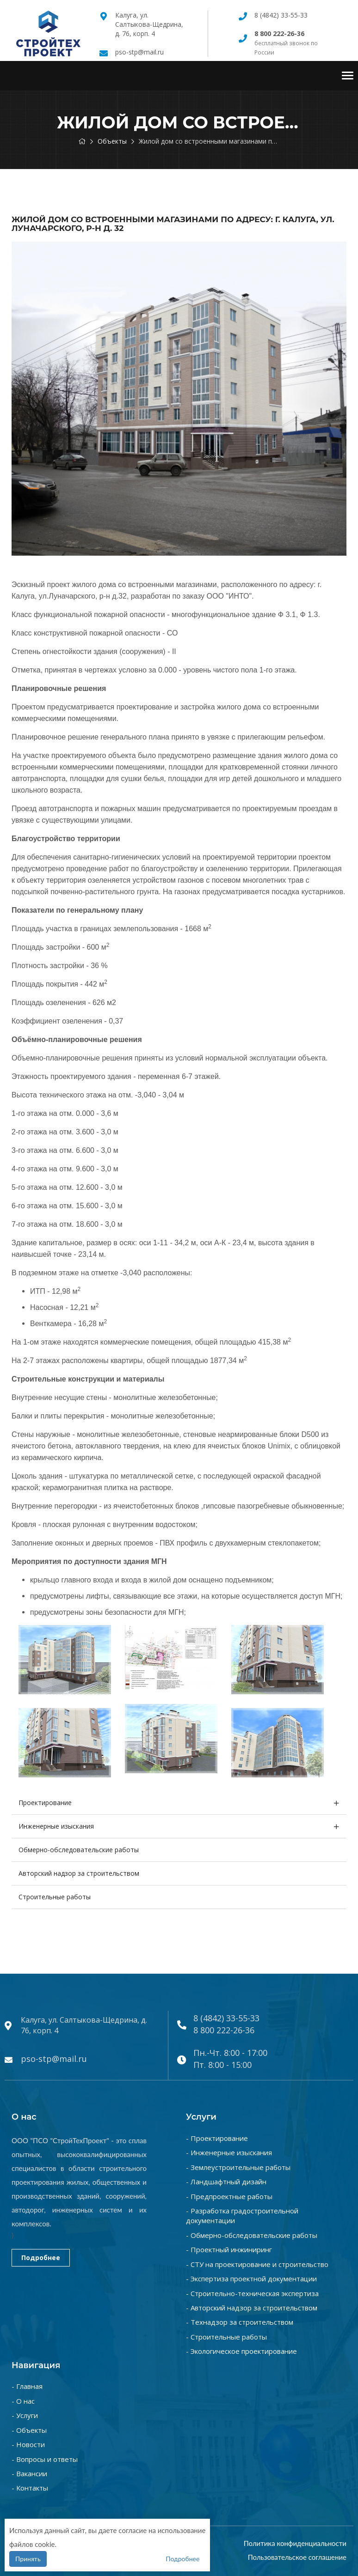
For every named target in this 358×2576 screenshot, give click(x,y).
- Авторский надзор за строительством (251, 2307)
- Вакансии (29, 2473)
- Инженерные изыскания (229, 2152)
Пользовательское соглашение (297, 2557)
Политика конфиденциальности (295, 2543)
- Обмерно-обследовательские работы (251, 2235)
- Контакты (30, 2487)
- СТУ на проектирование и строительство (257, 2264)
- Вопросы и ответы (45, 2459)
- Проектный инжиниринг (229, 2249)
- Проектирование (217, 2138)
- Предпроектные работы (229, 2196)
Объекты (112, 141)
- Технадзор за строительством (239, 2322)
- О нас (23, 2401)
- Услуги (25, 2415)
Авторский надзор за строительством (79, 1873)
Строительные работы (55, 1896)
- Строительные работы (226, 2336)
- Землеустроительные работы (238, 2167)
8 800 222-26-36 (223, 2030)
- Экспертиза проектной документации (251, 2278)
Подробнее (40, 2257)
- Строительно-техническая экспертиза (252, 2293)
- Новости (28, 2444)
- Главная (27, 2386)
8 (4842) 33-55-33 (281, 15)
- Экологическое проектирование (241, 2351)
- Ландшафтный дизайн (226, 2181)
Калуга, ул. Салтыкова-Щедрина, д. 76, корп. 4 (149, 24)
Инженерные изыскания (56, 1826)
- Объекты (29, 2430)
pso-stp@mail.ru (139, 52)
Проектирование (45, 1802)
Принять (28, 2559)
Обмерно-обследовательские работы (79, 1849)
